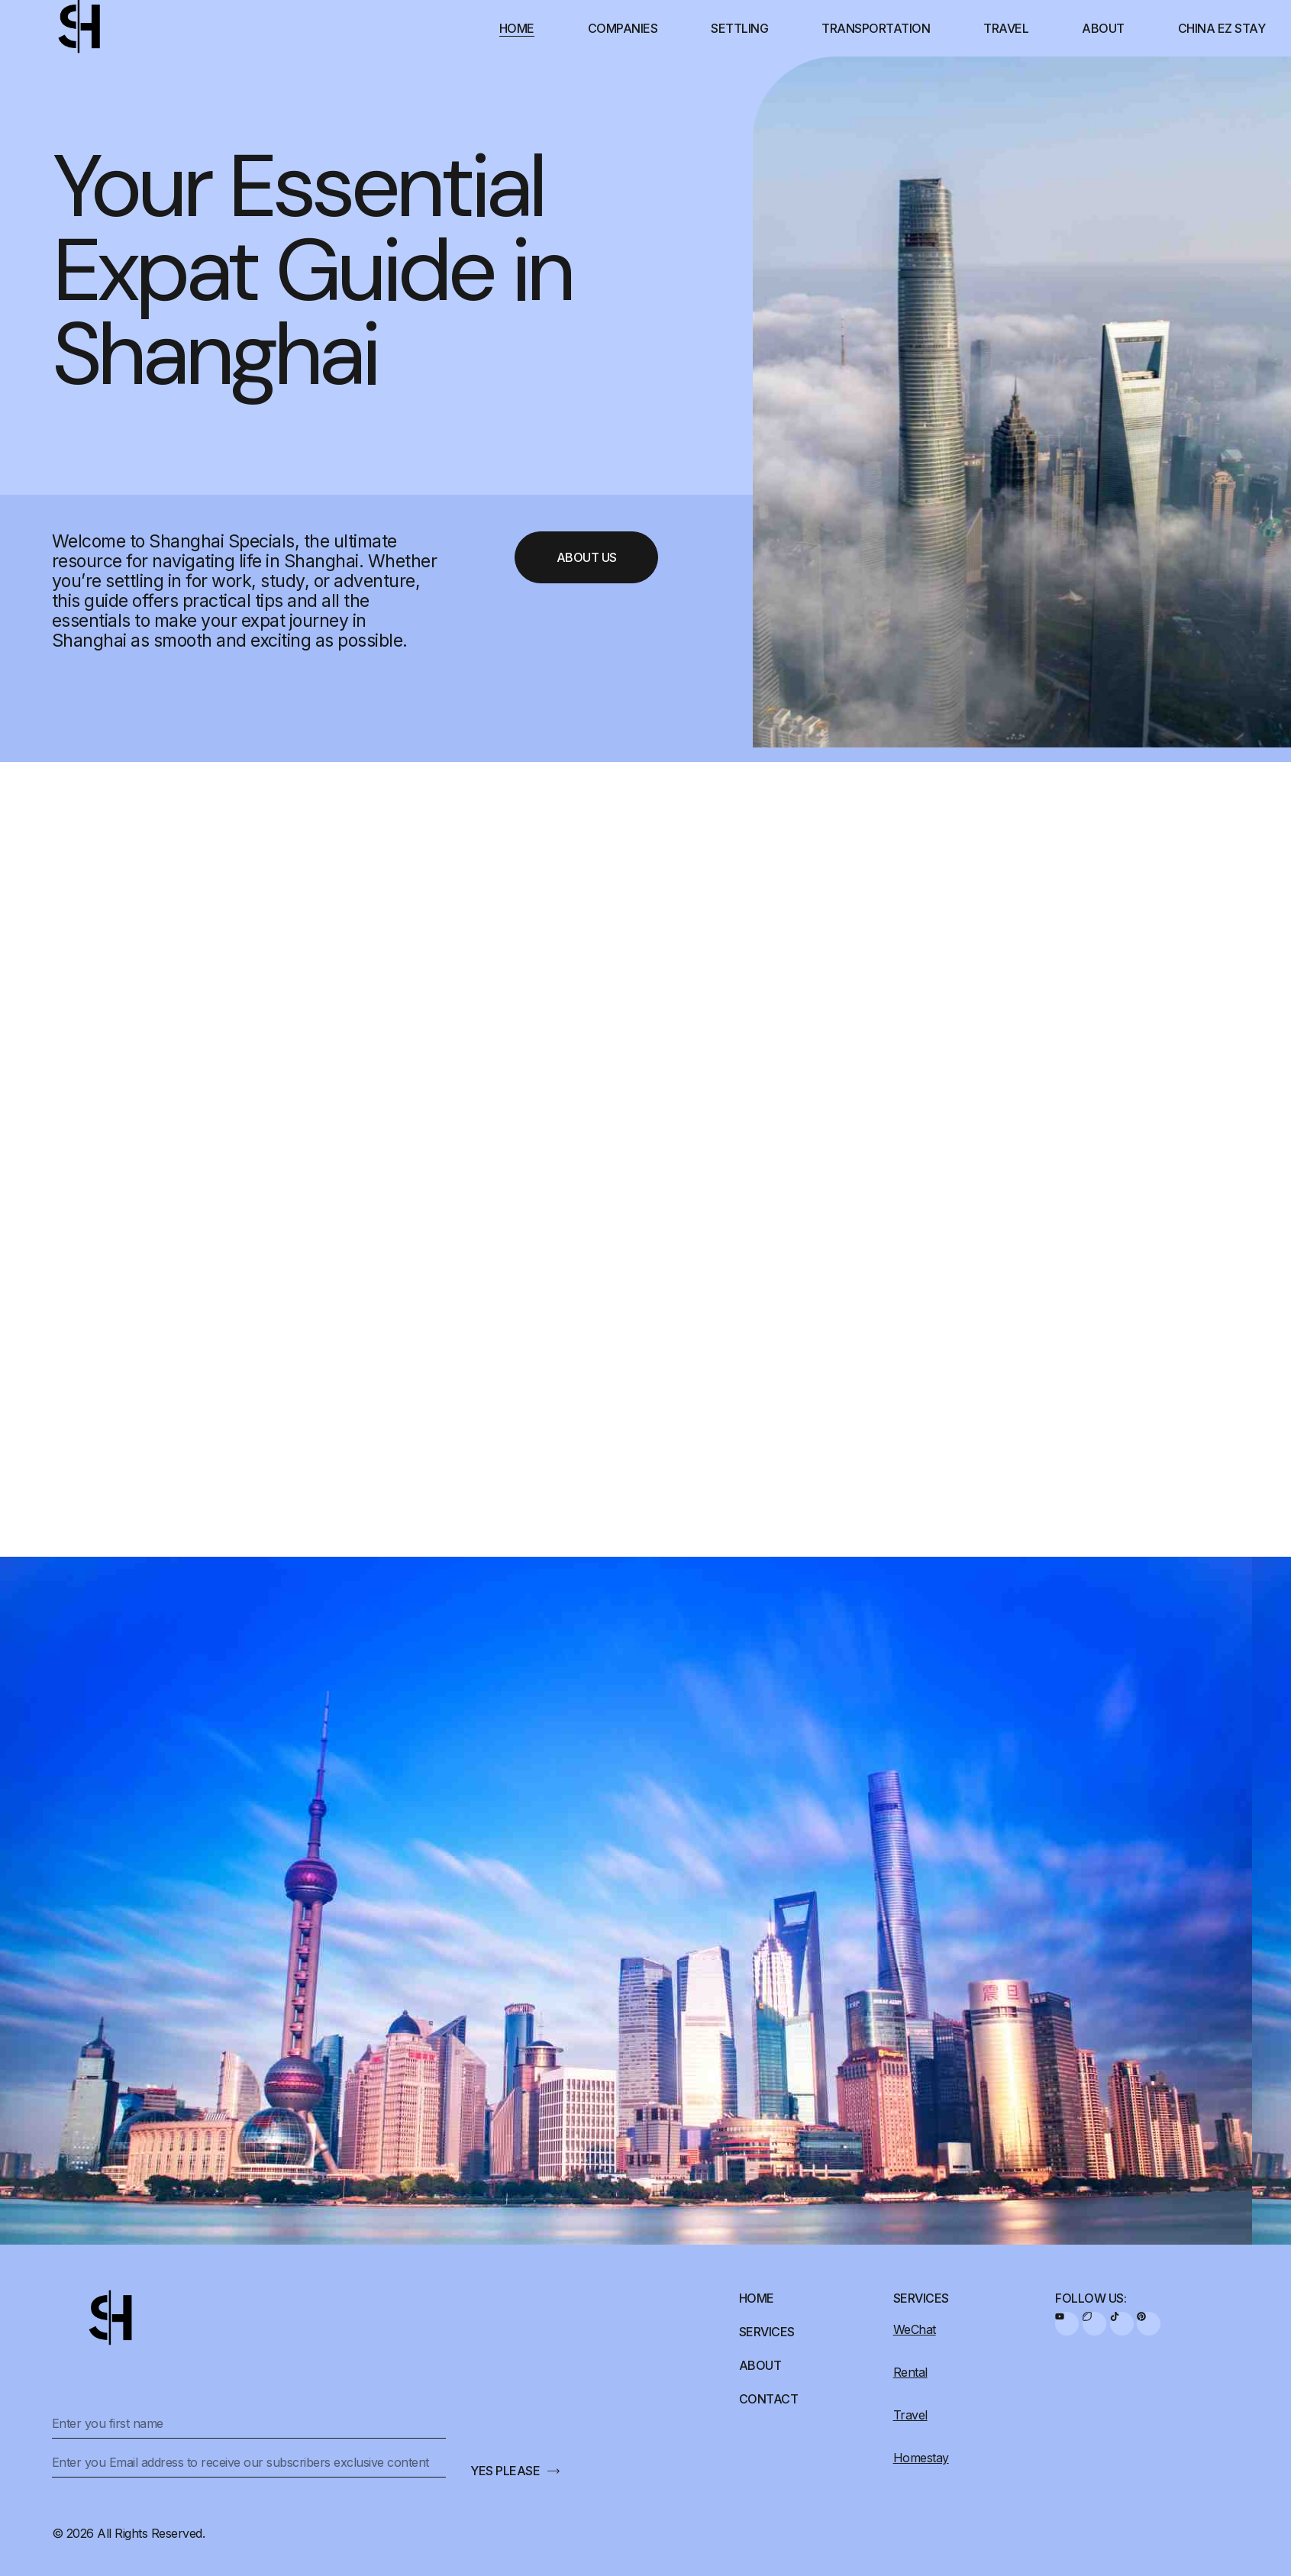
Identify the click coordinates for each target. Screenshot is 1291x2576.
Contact (769, 2399)
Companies (623, 28)
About (1103, 28)
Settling (739, 28)
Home (516, 28)
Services (767, 2332)
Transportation (875, 28)
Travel (1005, 28)
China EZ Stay (1222, 28)
